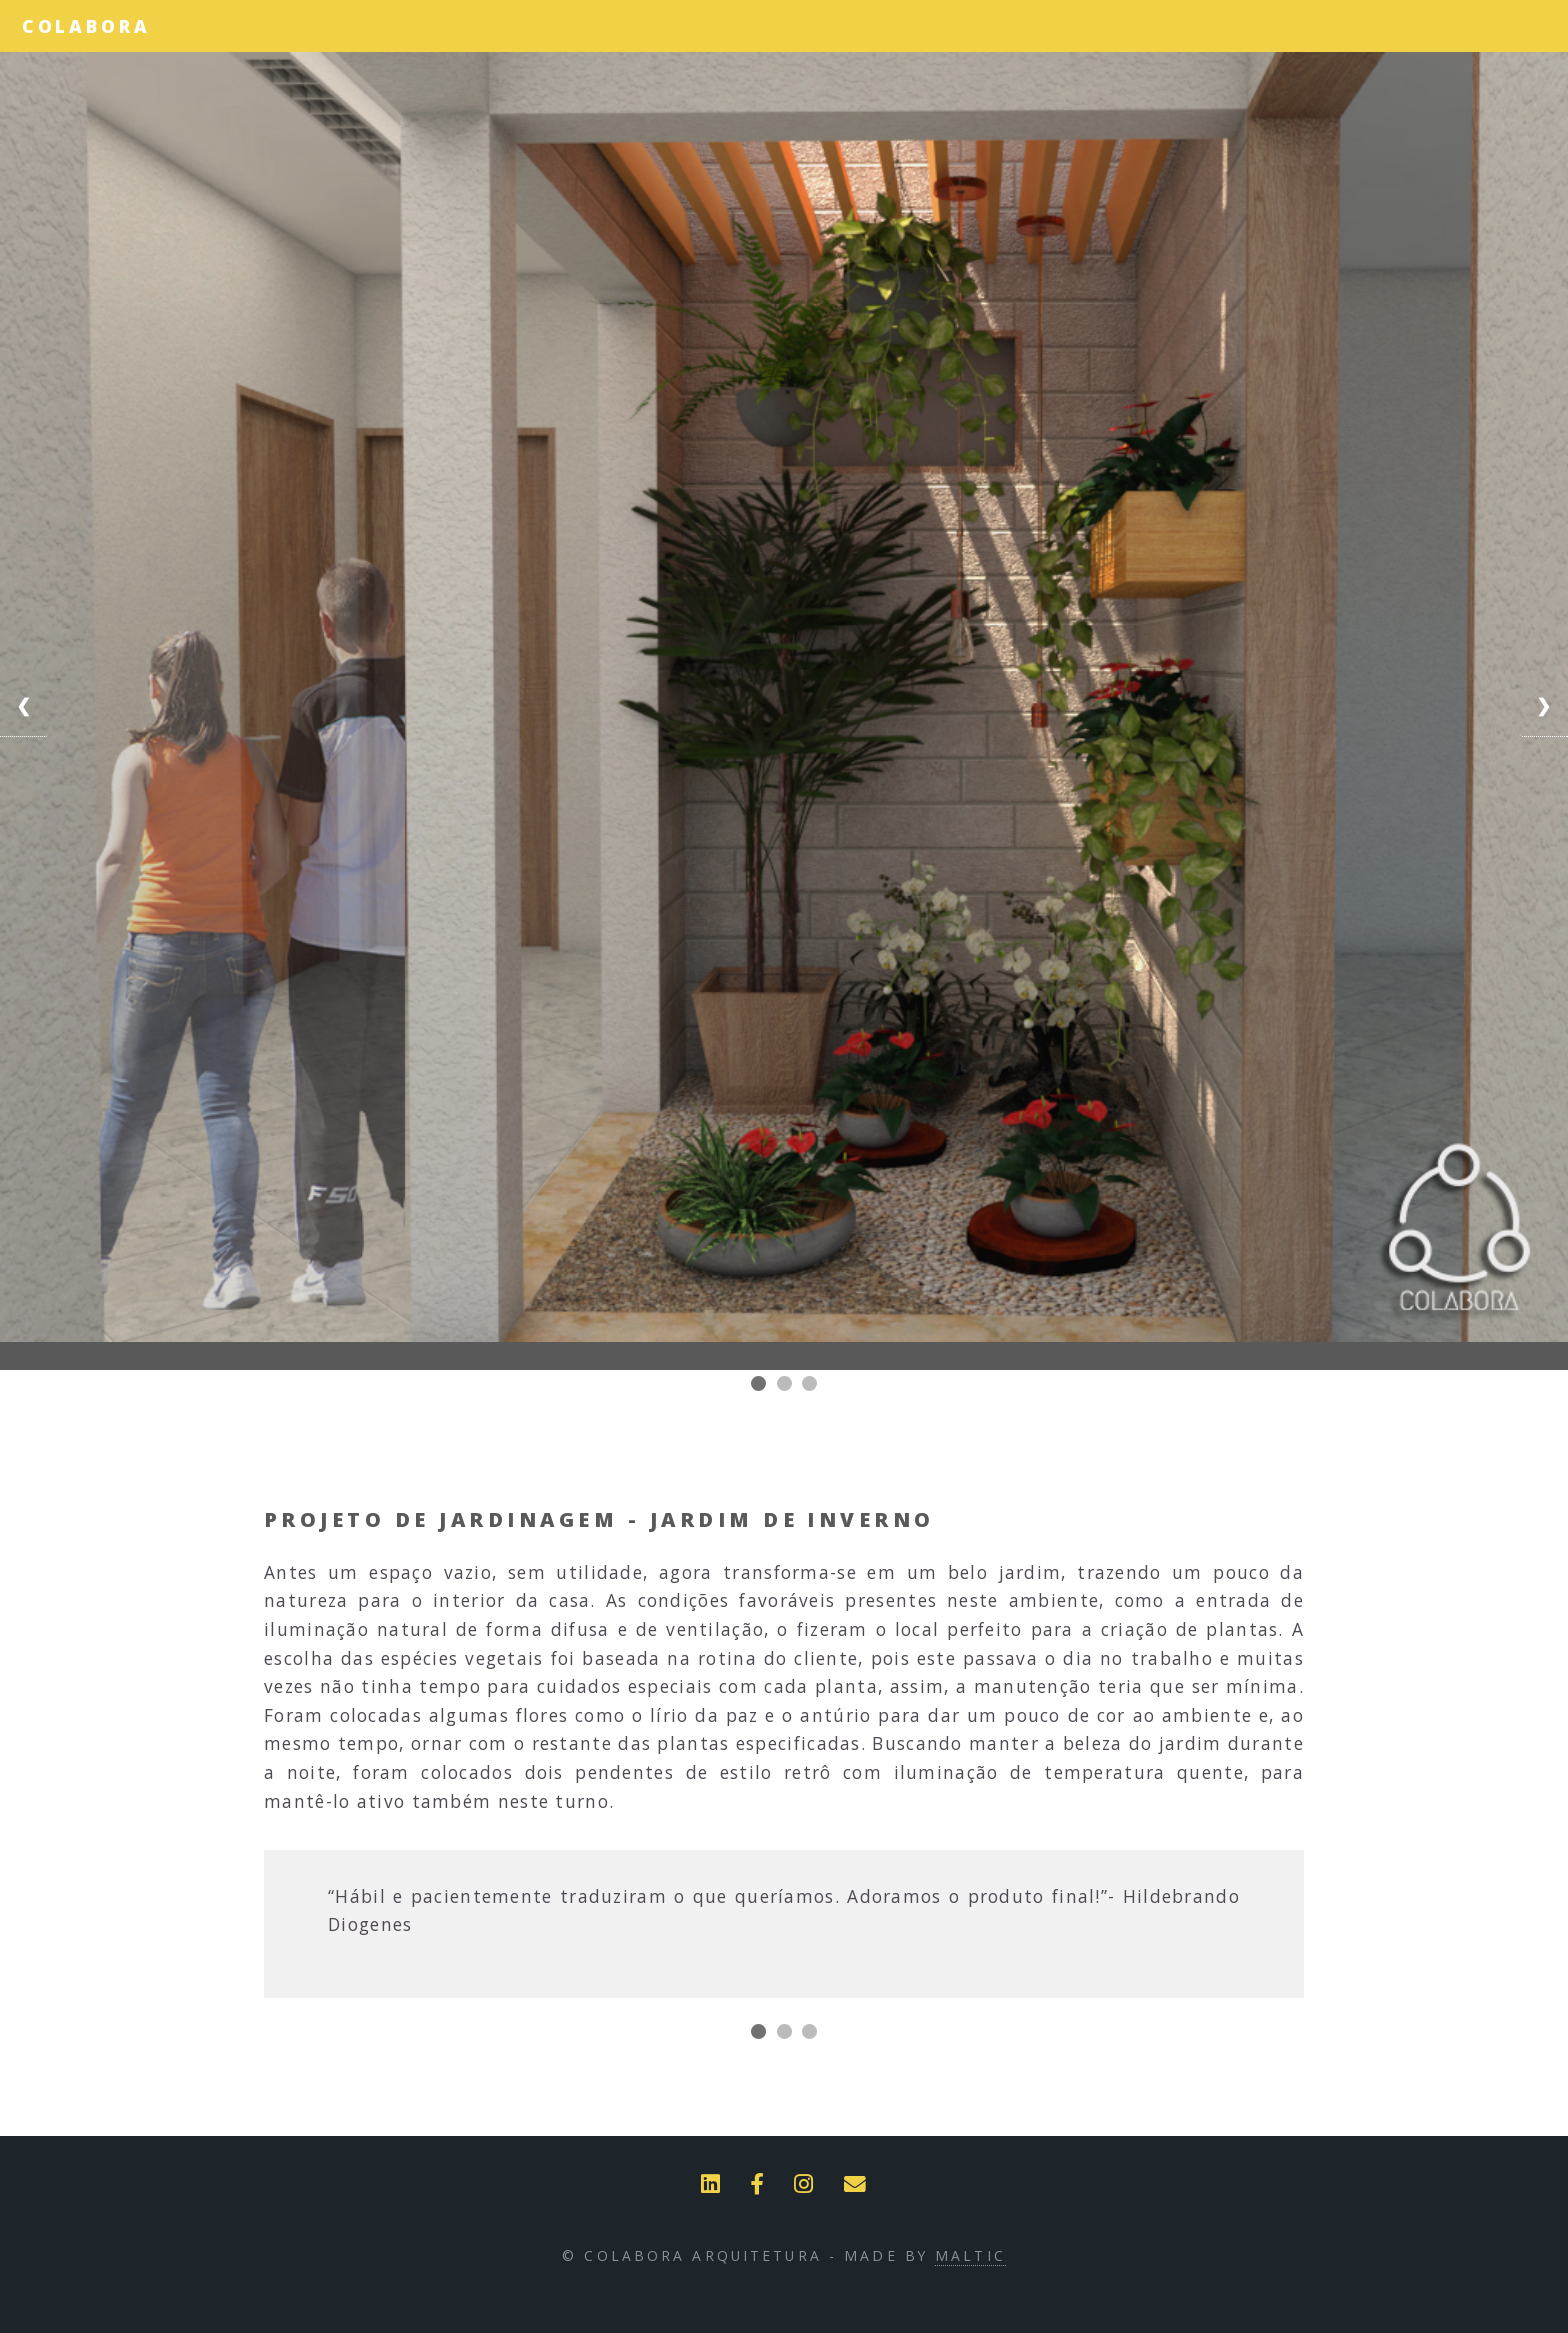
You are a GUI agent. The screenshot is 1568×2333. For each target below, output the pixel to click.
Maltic (970, 2255)
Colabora (86, 26)
